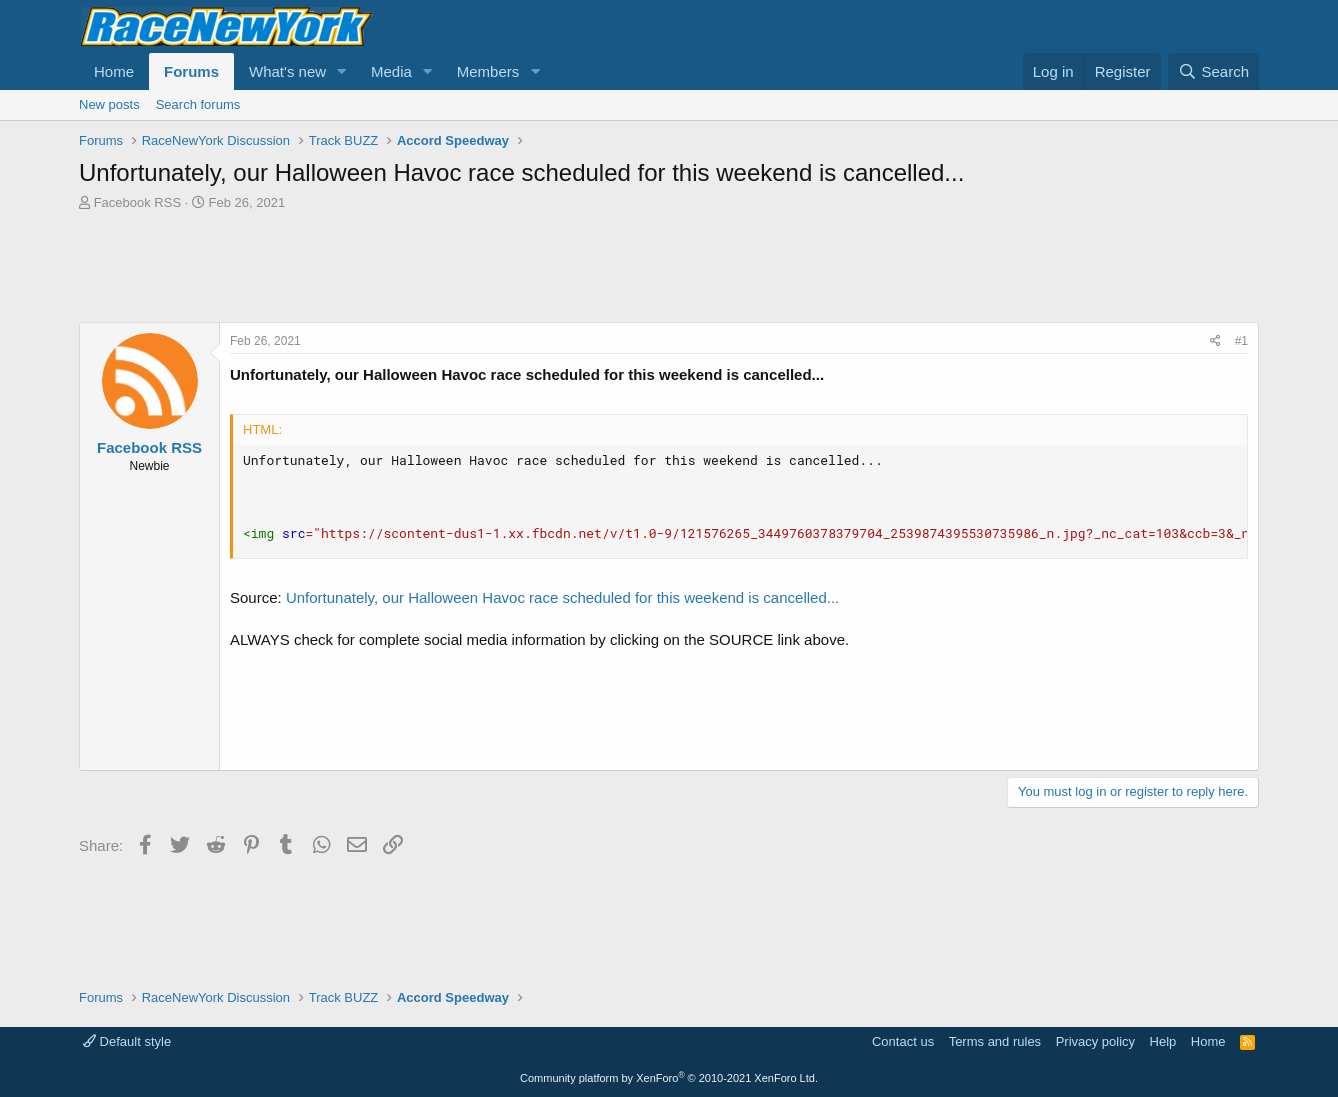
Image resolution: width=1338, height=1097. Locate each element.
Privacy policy (1095, 1041)
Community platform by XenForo (669, 1078)
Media (391, 71)
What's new (287, 71)
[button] (342, 71)
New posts (109, 104)
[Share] (1215, 341)
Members (488, 71)
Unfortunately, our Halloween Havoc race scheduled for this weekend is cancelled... (562, 597)
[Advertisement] (669, 267)
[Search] (1213, 71)
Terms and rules (995, 1041)
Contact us (903, 1041)
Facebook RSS (137, 202)
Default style (127, 1041)
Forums (191, 71)
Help (1163, 1041)
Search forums (198, 104)
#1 (1241, 341)
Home (114, 71)
